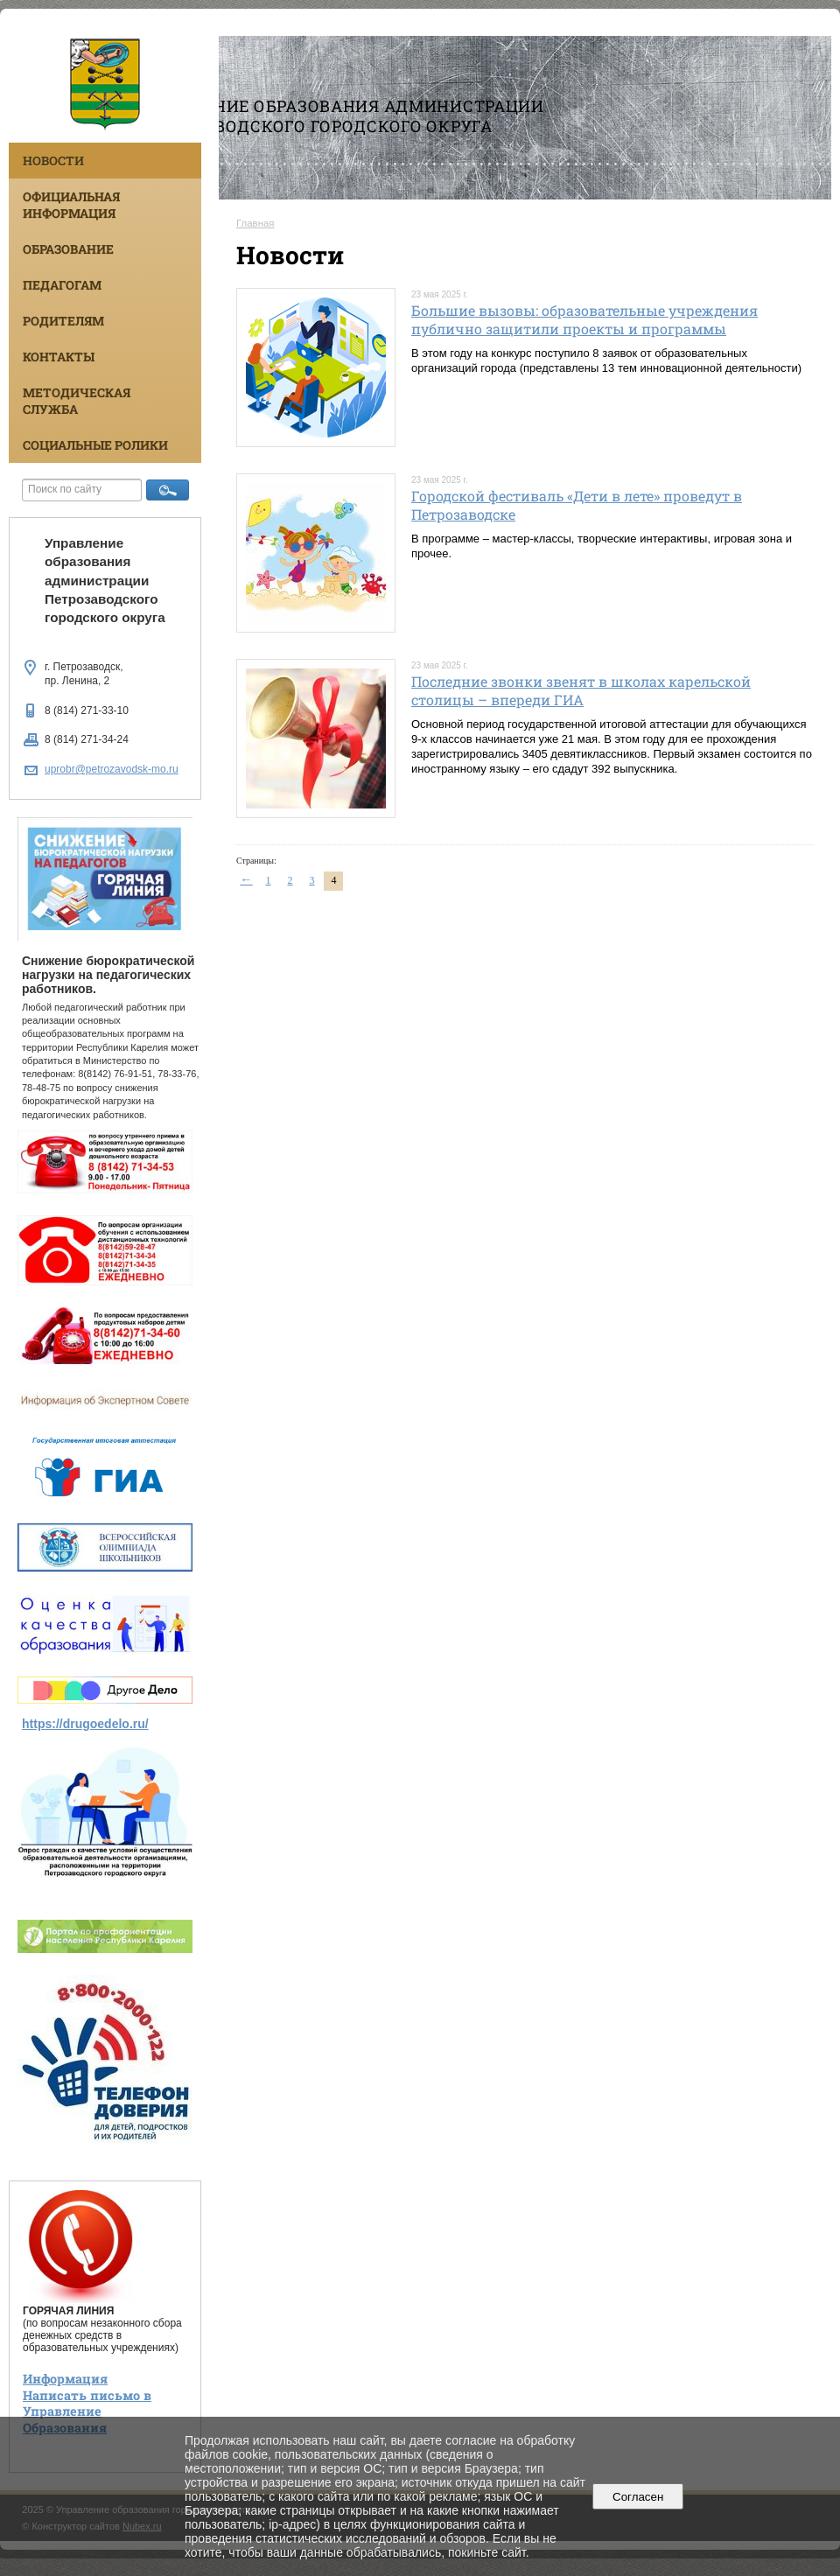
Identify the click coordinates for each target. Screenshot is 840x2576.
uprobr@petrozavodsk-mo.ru (111, 769)
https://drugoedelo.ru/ (85, 1724)
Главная (255, 223)
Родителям (63, 320)
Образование (68, 249)
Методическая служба (76, 400)
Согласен (638, 2496)
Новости (53, 160)
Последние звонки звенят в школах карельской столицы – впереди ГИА (581, 690)
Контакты (58, 356)
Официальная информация (71, 204)
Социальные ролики (95, 445)
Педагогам (62, 284)
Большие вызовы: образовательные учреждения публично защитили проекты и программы (584, 319)
